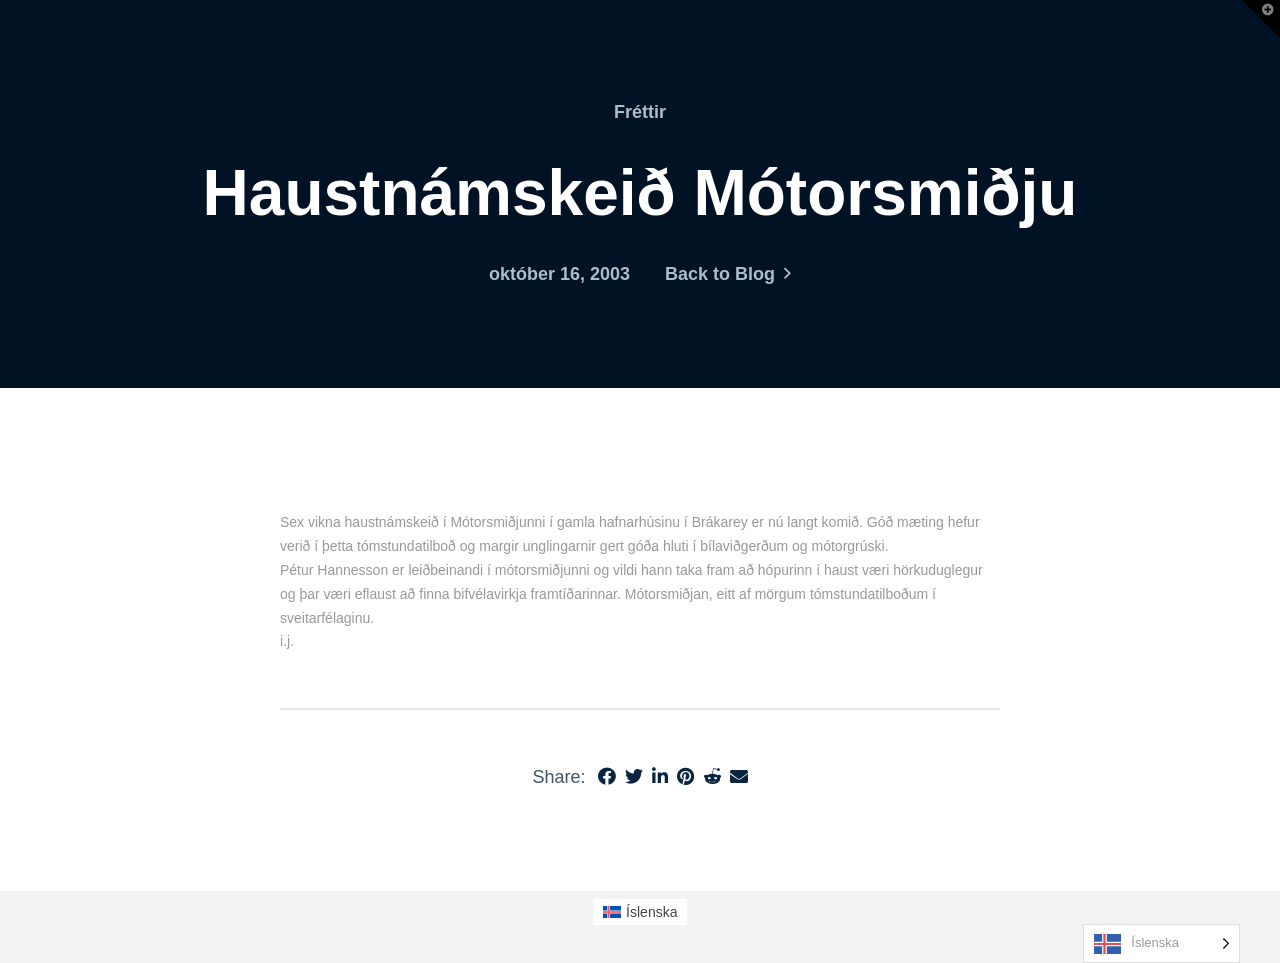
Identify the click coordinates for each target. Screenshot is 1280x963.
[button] (1261, 19)
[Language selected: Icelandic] (1161, 943)
